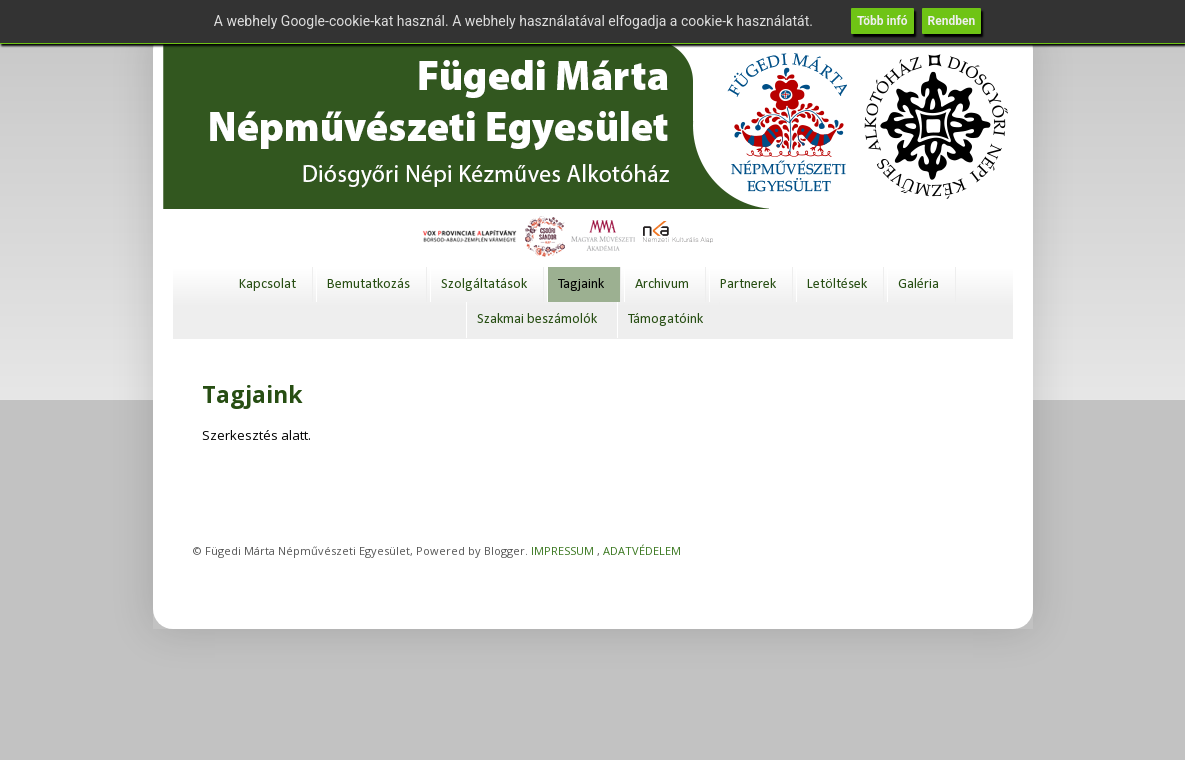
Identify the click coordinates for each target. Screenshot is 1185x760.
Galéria (918, 284)
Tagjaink (581, 284)
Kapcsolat (267, 284)
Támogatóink (665, 319)
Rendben (952, 21)
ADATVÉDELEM (642, 550)
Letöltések (837, 284)
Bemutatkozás (368, 284)
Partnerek (748, 284)
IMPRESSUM (562, 550)
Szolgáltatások (484, 284)
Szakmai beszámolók (537, 319)
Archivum (662, 284)
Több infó (882, 21)
